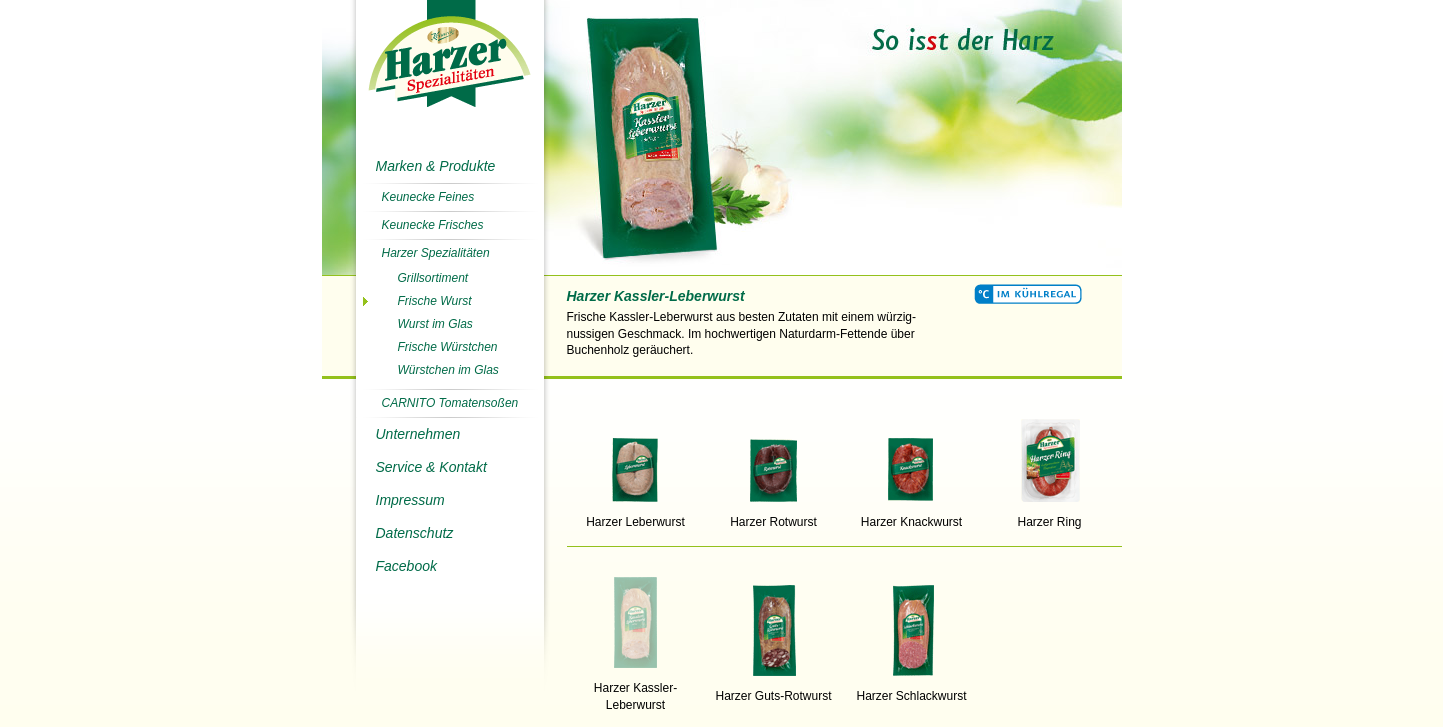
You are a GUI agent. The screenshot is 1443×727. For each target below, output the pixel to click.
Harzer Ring (1050, 516)
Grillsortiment (433, 278)
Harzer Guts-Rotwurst (774, 690)
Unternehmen (418, 434)
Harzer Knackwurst (912, 516)
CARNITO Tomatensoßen (450, 403)
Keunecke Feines (428, 197)
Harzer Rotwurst (774, 516)
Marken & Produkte (436, 166)
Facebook (406, 566)
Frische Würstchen (448, 347)
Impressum (410, 500)
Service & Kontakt (431, 467)
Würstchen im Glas (448, 370)
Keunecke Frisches (433, 225)
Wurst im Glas (435, 324)
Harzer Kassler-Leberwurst (636, 690)
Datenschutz (415, 533)
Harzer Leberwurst (636, 516)
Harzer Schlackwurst (912, 690)
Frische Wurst (435, 301)
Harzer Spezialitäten (436, 253)
